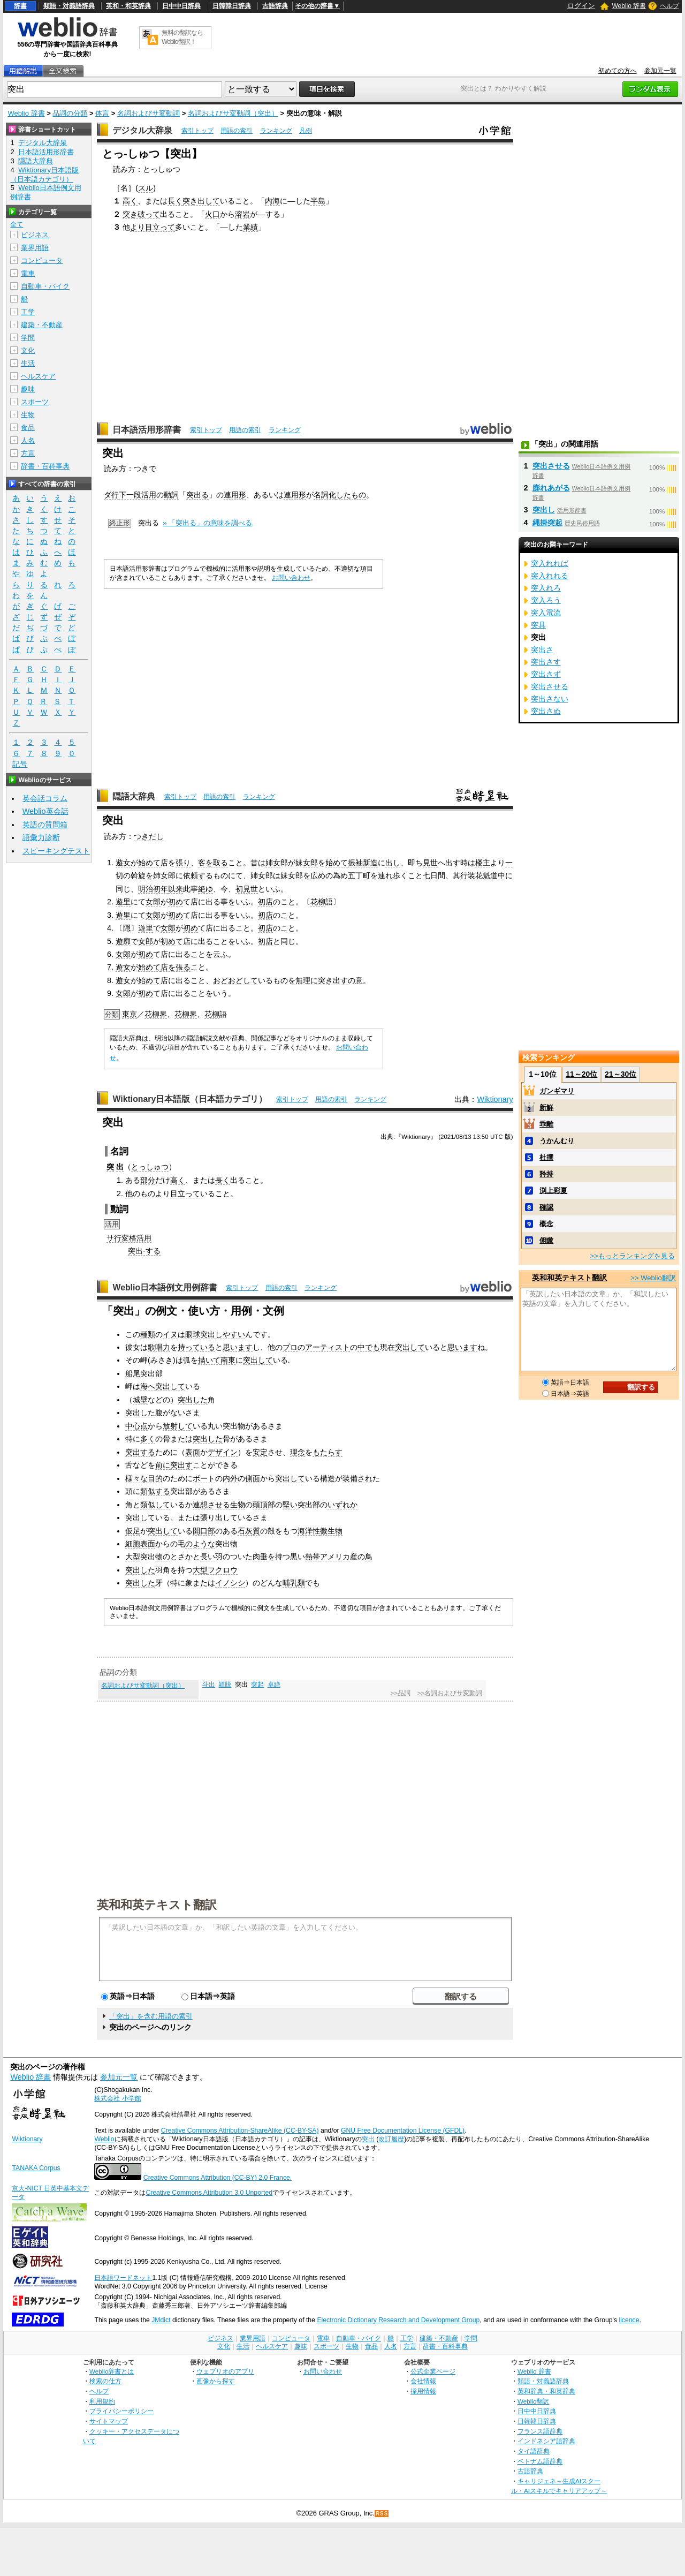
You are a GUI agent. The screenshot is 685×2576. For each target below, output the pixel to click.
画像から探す (215, 2380)
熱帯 (312, 1556)
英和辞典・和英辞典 (546, 2391)
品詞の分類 (69, 113)
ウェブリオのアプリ (225, 2371)
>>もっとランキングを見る (632, 1256)
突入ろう (546, 600)
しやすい (230, 1334)
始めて (149, 862)
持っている (196, 1347)
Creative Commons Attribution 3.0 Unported (209, 2192)
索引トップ (197, 130)
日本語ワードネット (123, 2278)
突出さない (549, 698)
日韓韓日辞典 (231, 6)
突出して (410, 1347)
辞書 (20, 6)
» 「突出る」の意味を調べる (207, 523)
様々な (136, 1478)
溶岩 (242, 214)
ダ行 (111, 494)
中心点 (136, 1426)
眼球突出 (200, 1334)
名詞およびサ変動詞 (148, 113)
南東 (227, 1360)
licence (629, 2320)
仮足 (132, 1531)
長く (175, 201)
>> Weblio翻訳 (652, 1278)
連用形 (235, 494)
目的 (155, 1478)
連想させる (211, 1504)
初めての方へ (617, 70)
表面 (192, 1452)
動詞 (171, 494)
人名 (28, 440)
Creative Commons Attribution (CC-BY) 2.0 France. (217, 2177)
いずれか (342, 1504)
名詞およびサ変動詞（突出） (233, 113)
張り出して (219, 1517)
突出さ (542, 649)
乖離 (546, 1124)
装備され (357, 1478)
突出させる (551, 466)
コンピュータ (42, 260)
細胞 (132, 1543)
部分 (147, 1180)
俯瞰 (546, 1240)
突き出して (201, 201)
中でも (368, 1347)
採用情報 (423, 2391)
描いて (209, 1360)
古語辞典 (275, 6)
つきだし (149, 836)
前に (162, 1465)
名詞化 (325, 494)
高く (130, 201)
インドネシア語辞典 (546, 2440)
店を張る (176, 967)
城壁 (140, 1399)
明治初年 (153, 889)
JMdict (160, 2320)
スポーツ (35, 402)
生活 (28, 363)
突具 (538, 625)
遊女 (123, 862)
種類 (147, 1334)
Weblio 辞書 (629, 6)
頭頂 (260, 1504)
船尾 (132, 1373)
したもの (351, 494)
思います (238, 1347)
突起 (257, 1684)
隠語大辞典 (133, 796)
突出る (197, 494)
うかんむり (556, 1141)
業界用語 (35, 248)
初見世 (246, 889)
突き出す (333, 980)
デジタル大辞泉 (142, 130)
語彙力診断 (41, 837)
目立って (185, 1193)
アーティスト (327, 1347)
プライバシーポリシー (121, 2410)
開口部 (204, 1531)
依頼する (198, 875)
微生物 (331, 1531)
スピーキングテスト (56, 851)
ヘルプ (669, 6)
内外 (230, 1478)
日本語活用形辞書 (146, 429)
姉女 (272, 862)
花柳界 (155, 1014)
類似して (155, 1504)
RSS (382, 2514)
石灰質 (249, 1531)
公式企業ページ (432, 2371)
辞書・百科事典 (45, 466)
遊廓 (123, 941)
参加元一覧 (660, 70)
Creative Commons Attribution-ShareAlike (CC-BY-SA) (240, 2130)
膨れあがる (551, 488)
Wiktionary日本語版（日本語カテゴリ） (189, 1099)
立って (164, 227)
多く (147, 1438)
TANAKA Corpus (36, 2168)
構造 (327, 1478)
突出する (140, 1452)
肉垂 (260, 1556)
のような (200, 1543)
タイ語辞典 (533, 2450)
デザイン (223, 1452)
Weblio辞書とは (111, 2371)
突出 (368, 2139)
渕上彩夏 (553, 1191)
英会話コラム (44, 798)
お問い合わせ (291, 578)
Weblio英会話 (45, 811)
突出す (181, 1465)
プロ (290, 1347)
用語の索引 (236, 130)
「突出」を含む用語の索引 (151, 2016)
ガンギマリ (556, 1091)
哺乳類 (294, 1582)
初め (175, 901)
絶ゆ (205, 889)
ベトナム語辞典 (539, 2461)
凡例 (305, 130)
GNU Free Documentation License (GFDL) (403, 2130)
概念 (546, 1224)
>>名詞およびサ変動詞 (449, 1693)
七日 (430, 875)
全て (16, 224)
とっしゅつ (150, 1166)
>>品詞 (400, 1693)
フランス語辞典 (539, 2431)
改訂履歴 (391, 2139)
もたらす (327, 1452)
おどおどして (235, 980)
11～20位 (581, 1074)
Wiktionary (495, 1099)
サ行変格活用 (128, 1238)
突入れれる (549, 575)
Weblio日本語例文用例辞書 (164, 1287)
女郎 (310, 862)
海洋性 (309, 1531)
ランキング (276, 130)
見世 (430, 862)
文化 (28, 350)
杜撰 (546, 1157)
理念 (297, 1452)
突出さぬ (546, 711)
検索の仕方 (105, 2380)
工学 (28, 312)
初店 (265, 901)
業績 (250, 227)
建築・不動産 (42, 325)
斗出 (208, 1684)
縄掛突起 (547, 522)
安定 (260, 1452)
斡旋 (138, 875)
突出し (543, 509)
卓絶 (274, 1684)
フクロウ (223, 1570)
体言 (102, 113)
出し (392, 862)
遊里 (123, 901)
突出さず (546, 674)
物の (162, 1556)
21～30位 (620, 1074)
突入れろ (546, 588)
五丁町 (359, 875)
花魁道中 (490, 875)
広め (317, 875)
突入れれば (549, 563)
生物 (237, 1504)
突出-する (144, 1251)
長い (207, 1556)
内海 (272, 201)
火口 (212, 214)
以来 (175, 889)
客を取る (213, 862)
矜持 (546, 1174)
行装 (467, 875)
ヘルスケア (38, 376)
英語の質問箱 (44, 824)
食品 (28, 428)
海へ (147, 1386)
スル (145, 188)
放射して (178, 1426)
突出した (193, 1399)
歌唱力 (159, 1347)
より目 (141, 227)
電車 (28, 273)
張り (183, 862)
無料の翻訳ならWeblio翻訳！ (182, 37)
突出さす (546, 662)
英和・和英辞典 (128, 6)
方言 (28, 453)
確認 (546, 1207)
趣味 (28, 389)
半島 (317, 201)
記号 (19, 764)
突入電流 (546, 612)
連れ (385, 875)
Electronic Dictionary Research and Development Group (398, 2320)
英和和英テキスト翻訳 (157, 1904)
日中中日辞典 (181, 6)
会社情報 (423, 2380)
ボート (204, 1478)
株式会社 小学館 (117, 2098)
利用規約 (102, 2401)
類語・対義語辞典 (69, 6)
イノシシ (230, 1582)
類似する (155, 1491)
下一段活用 (137, 494)
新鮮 (546, 1108)
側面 (252, 1478)
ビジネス (35, 235)
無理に (306, 980)
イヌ (170, 1334)
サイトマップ (108, 2421)
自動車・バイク (45, 286)
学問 (28, 338)
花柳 (317, 901)
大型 (132, 1556)
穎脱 (224, 1684)
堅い (290, 1504)
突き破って (141, 214)
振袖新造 (363, 862)
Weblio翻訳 (533, 2401)
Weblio (104, 2139)
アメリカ (335, 1556)
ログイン (581, 6)
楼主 (482, 862)
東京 (129, 1014)
